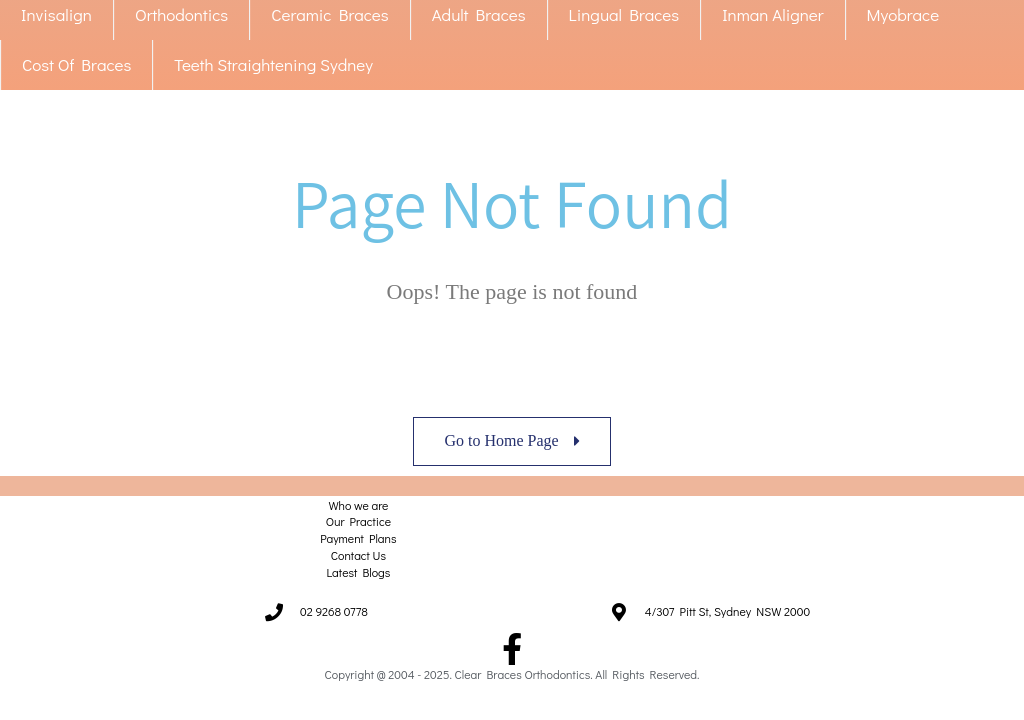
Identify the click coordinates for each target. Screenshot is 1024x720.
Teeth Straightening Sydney (273, 64)
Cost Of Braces (76, 64)
